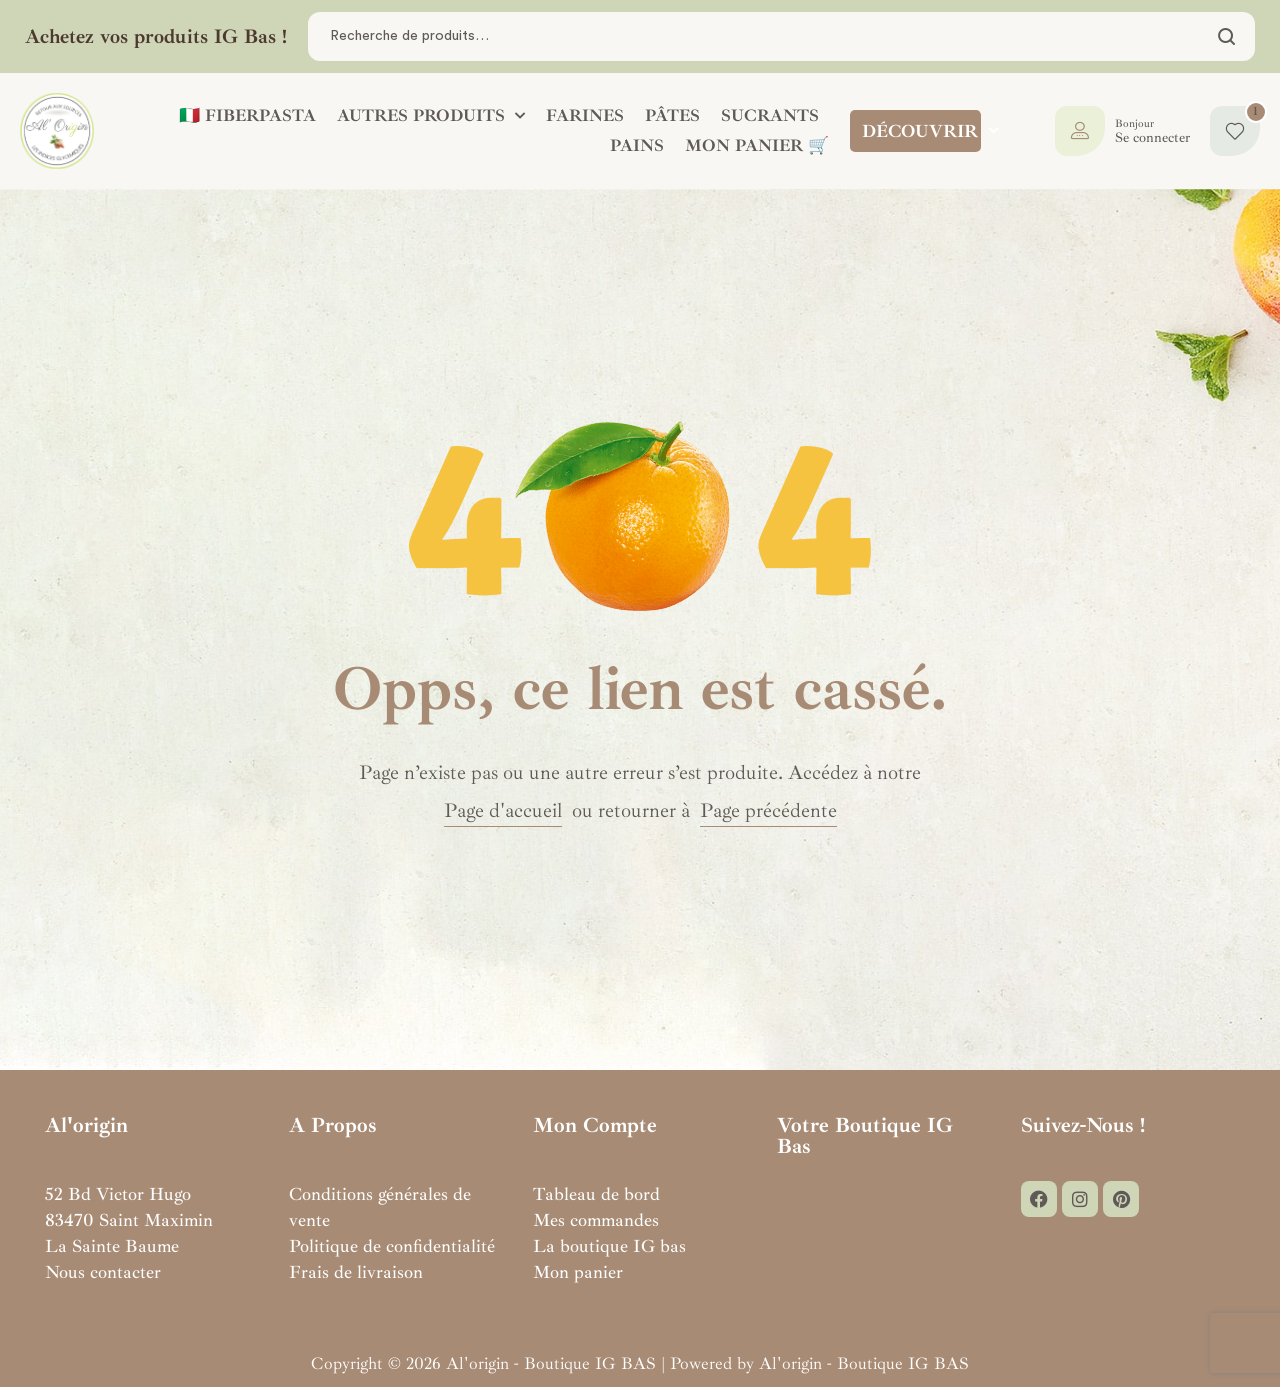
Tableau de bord (596, 1194)
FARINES (585, 115)
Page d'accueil (503, 810)
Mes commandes (596, 1220)
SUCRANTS (770, 115)
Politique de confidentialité (392, 1246)
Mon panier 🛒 (757, 145)
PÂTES (672, 115)
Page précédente (768, 810)
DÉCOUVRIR (930, 131)
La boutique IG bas (609, 1246)
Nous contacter (103, 1272)
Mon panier (578, 1272)
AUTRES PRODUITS (431, 116)
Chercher (1227, 36)
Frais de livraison (356, 1272)
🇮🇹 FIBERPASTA (247, 115)
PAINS (637, 145)
